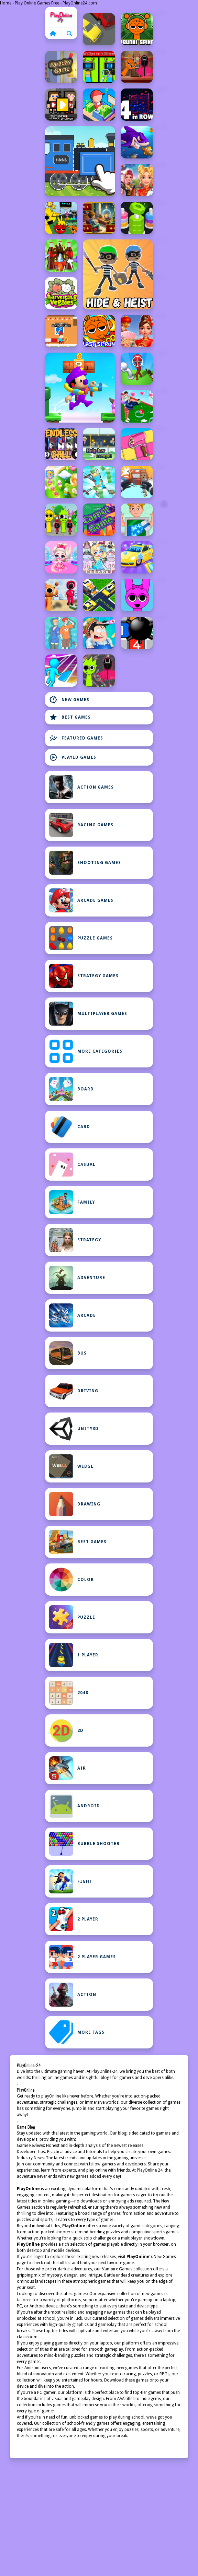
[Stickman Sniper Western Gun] (137, 369)
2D (66, 1730)
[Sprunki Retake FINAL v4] (61, 218)
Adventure (77, 1278)
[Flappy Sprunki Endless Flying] (137, 595)
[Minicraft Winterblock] (61, 331)
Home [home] (61, 17)
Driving (73, 1391)
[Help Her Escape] (99, 444)
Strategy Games (84, 976)
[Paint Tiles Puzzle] (137, 444)
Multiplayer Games (88, 1014)
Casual (72, 1165)
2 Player (73, 1919)
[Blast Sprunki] (99, 331)
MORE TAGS (76, 2032)
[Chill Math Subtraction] (99, 218)
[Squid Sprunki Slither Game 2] (99, 670)
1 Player (73, 1655)
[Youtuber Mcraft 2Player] (61, 104)
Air (67, 1768)
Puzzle (72, 1617)
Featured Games (76, 738)
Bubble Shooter (84, 1844)
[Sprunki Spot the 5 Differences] (99, 67)
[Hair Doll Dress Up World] (99, 557)
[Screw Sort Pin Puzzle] (61, 255)
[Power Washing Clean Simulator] (137, 557)
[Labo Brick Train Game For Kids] (80, 161)
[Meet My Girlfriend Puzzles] (61, 633)
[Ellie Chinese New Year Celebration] (137, 180)
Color (71, 1580)
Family (72, 1202)
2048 (68, 1693)
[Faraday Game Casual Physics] (61, 67)
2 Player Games (82, 1957)
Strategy (75, 1240)
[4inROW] (137, 104)
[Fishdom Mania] (137, 142)
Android (74, 1806)
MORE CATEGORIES (85, 1051)
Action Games (81, 787)
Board (71, 1089)
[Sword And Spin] (99, 482)
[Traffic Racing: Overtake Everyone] (99, 29)
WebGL (71, 1466)
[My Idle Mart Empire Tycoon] (99, 104)
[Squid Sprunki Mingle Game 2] (137, 67)
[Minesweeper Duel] (137, 633)
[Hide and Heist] (118, 274)
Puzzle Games (81, 938)
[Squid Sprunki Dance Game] (61, 595)
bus (68, 1353)
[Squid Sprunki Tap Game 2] (61, 520)
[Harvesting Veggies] (61, 293)
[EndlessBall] (61, 444)
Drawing (74, 1504)
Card (69, 1127)
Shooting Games (85, 863)
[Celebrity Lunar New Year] (137, 331)
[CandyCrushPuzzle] (61, 482)
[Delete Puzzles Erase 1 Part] (137, 520)
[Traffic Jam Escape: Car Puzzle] (99, 595)
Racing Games (81, 825)
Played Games (72, 757)
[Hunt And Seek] (137, 482)
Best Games (70, 717)
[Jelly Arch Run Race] (61, 670)
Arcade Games (81, 900)
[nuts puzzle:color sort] (137, 218)
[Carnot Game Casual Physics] (99, 520)
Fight (70, 1881)
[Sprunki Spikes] (137, 29)
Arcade (72, 1315)
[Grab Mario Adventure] (80, 388)
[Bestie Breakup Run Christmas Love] (137, 406)
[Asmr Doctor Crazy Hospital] (99, 633)
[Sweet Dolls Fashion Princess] (61, 557)
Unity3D (74, 1429)
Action (72, 1995)
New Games (69, 700)
